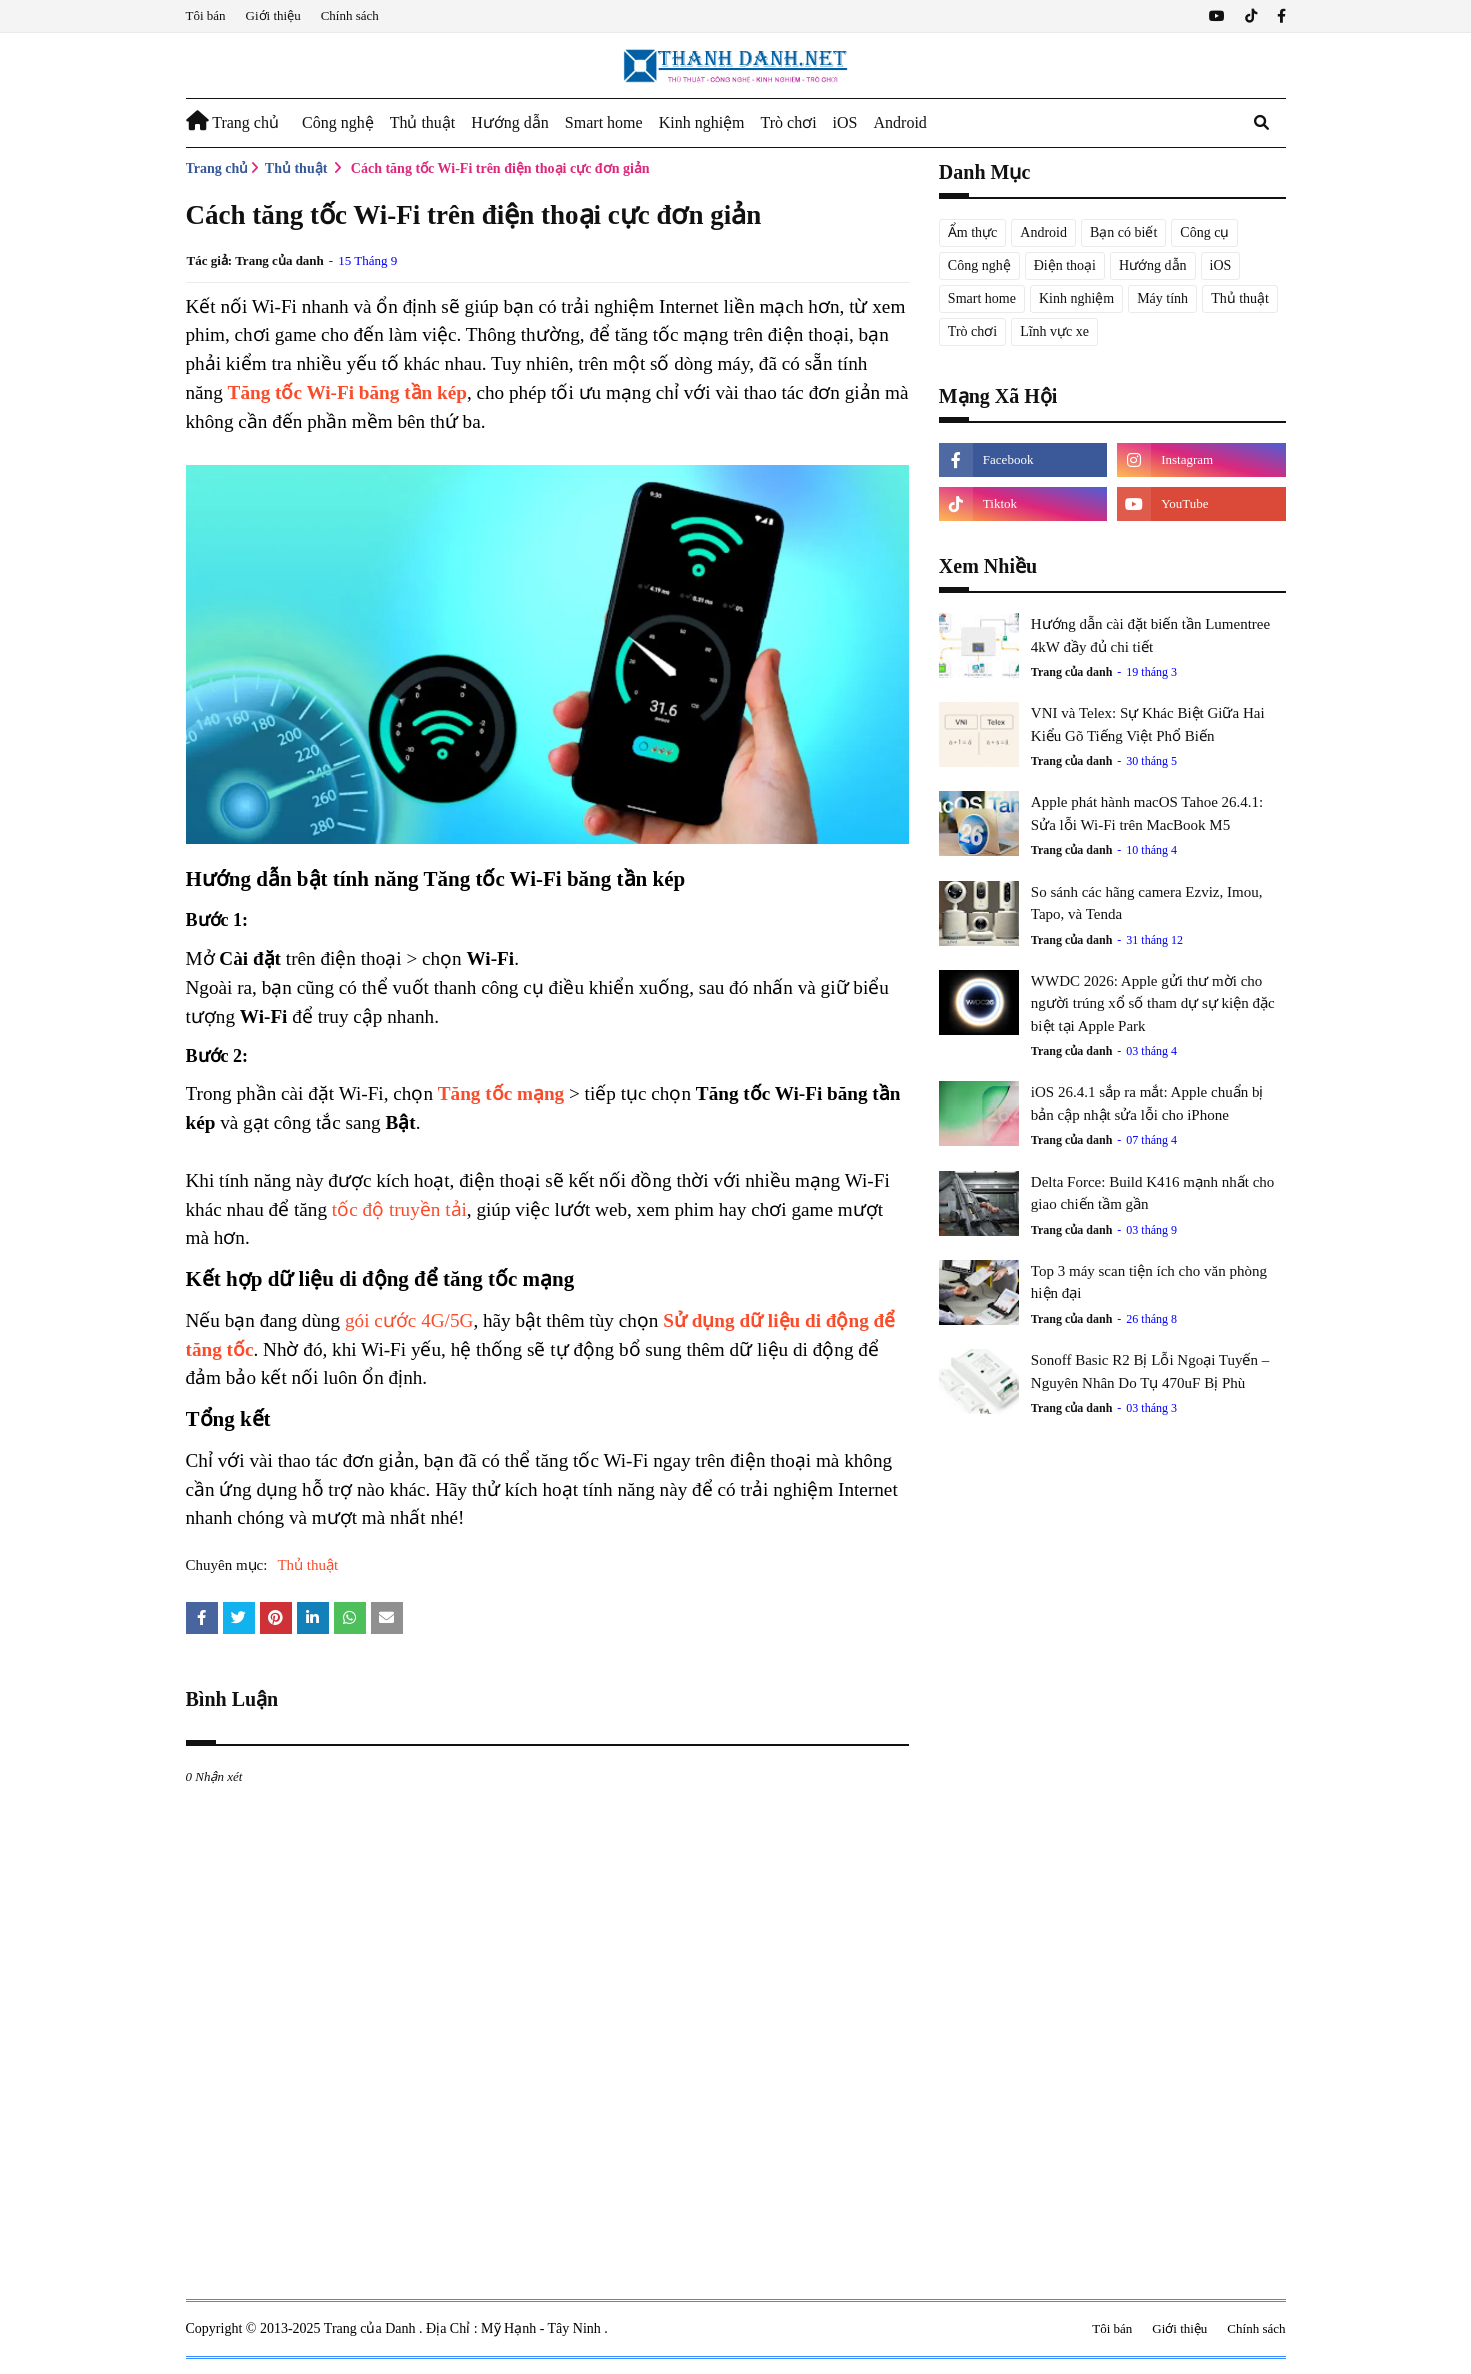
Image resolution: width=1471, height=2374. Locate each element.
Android (1043, 232)
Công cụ (1204, 232)
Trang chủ (217, 168)
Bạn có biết (1123, 232)
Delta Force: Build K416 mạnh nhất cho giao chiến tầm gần (1152, 1193)
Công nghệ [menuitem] (338, 122)
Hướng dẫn (1153, 265)
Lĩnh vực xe (1054, 331)
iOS (1221, 265)
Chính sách (350, 15)
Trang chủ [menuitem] (232, 121)
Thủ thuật (296, 168)
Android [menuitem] (900, 122)
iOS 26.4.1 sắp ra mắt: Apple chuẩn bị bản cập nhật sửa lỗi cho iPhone (1147, 1103)
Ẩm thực (973, 232)
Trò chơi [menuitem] (789, 122)
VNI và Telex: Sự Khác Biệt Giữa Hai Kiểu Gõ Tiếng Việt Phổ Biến (1148, 724)
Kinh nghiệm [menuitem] (702, 122)
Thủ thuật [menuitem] (423, 122)
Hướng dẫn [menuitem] (510, 122)
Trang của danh (279, 260)
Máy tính (1162, 298)
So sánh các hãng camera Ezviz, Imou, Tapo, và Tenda (1147, 903)
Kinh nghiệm (1076, 298)
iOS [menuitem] (845, 122)
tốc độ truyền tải (399, 1209)
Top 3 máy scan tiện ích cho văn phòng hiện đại (1149, 1282)
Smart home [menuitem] (604, 122)
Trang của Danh (371, 2328)
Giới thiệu (273, 15)
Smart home (982, 298)
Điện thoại (1065, 265)
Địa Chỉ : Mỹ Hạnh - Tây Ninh (515, 2328)
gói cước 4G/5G (409, 1320)
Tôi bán (206, 15)
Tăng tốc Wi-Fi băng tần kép (347, 392)
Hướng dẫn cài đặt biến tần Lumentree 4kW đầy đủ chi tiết (1150, 635)
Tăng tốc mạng (501, 1093)
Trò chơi (972, 331)
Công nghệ (979, 265)
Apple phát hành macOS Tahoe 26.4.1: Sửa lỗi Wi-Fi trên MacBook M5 (1147, 813)
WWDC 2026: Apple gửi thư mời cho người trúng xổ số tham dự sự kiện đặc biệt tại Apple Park (1153, 1003)
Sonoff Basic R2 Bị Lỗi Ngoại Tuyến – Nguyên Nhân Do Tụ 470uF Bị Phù (1150, 1371)
